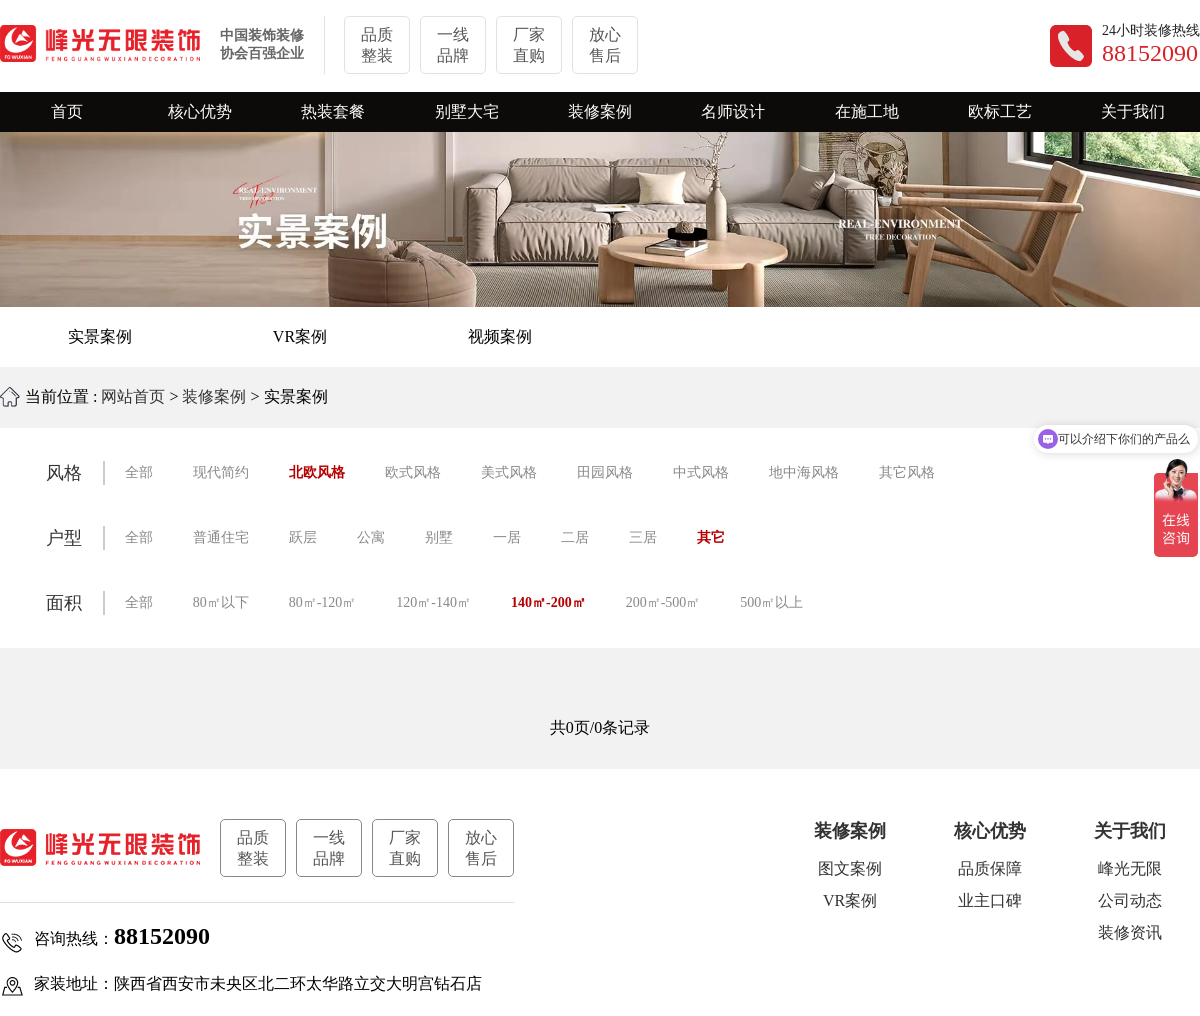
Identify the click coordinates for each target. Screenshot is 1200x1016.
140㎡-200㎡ (548, 602)
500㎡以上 (771, 602)
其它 (711, 537)
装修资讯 (1130, 932)
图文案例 (850, 868)
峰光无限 (1130, 868)
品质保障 (990, 868)
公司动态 (1130, 900)
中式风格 (701, 472)
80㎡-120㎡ (323, 602)
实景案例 (100, 336)
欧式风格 (413, 472)
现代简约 (221, 472)
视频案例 (500, 336)
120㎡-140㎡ (433, 602)
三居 (643, 537)
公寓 (371, 537)
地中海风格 (804, 472)
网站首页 (133, 396)
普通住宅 (221, 537)
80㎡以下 (221, 602)
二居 (575, 537)
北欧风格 (317, 472)
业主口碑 (990, 900)
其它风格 (907, 472)
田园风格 (605, 472)
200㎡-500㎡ (663, 602)
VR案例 (300, 336)
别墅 (439, 537)
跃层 (303, 537)
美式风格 (509, 472)
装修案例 (214, 396)
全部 (139, 472)
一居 (507, 537)
